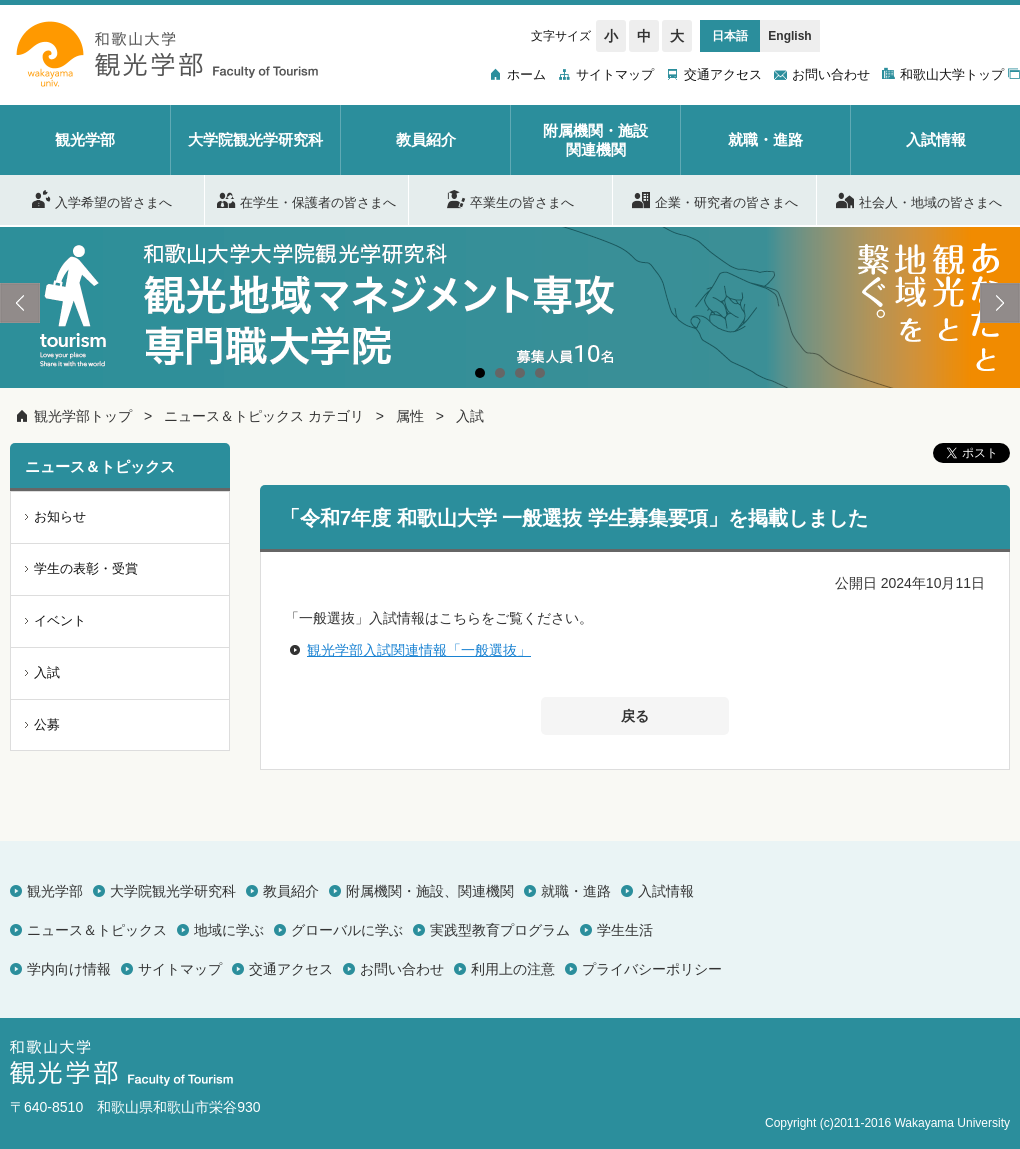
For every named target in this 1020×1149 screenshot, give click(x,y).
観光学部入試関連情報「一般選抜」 (419, 650)
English (789, 36)
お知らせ (60, 516)
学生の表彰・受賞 (86, 568)
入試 (470, 416)
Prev (20, 303)
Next (1000, 303)
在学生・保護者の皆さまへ (306, 199)
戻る (635, 716)
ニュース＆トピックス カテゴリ (264, 416)
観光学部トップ (83, 416)
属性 (410, 416)
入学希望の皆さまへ (102, 199)
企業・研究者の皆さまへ (715, 199)
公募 (47, 724)
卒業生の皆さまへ (510, 199)
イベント (60, 620)
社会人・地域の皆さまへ (919, 199)
